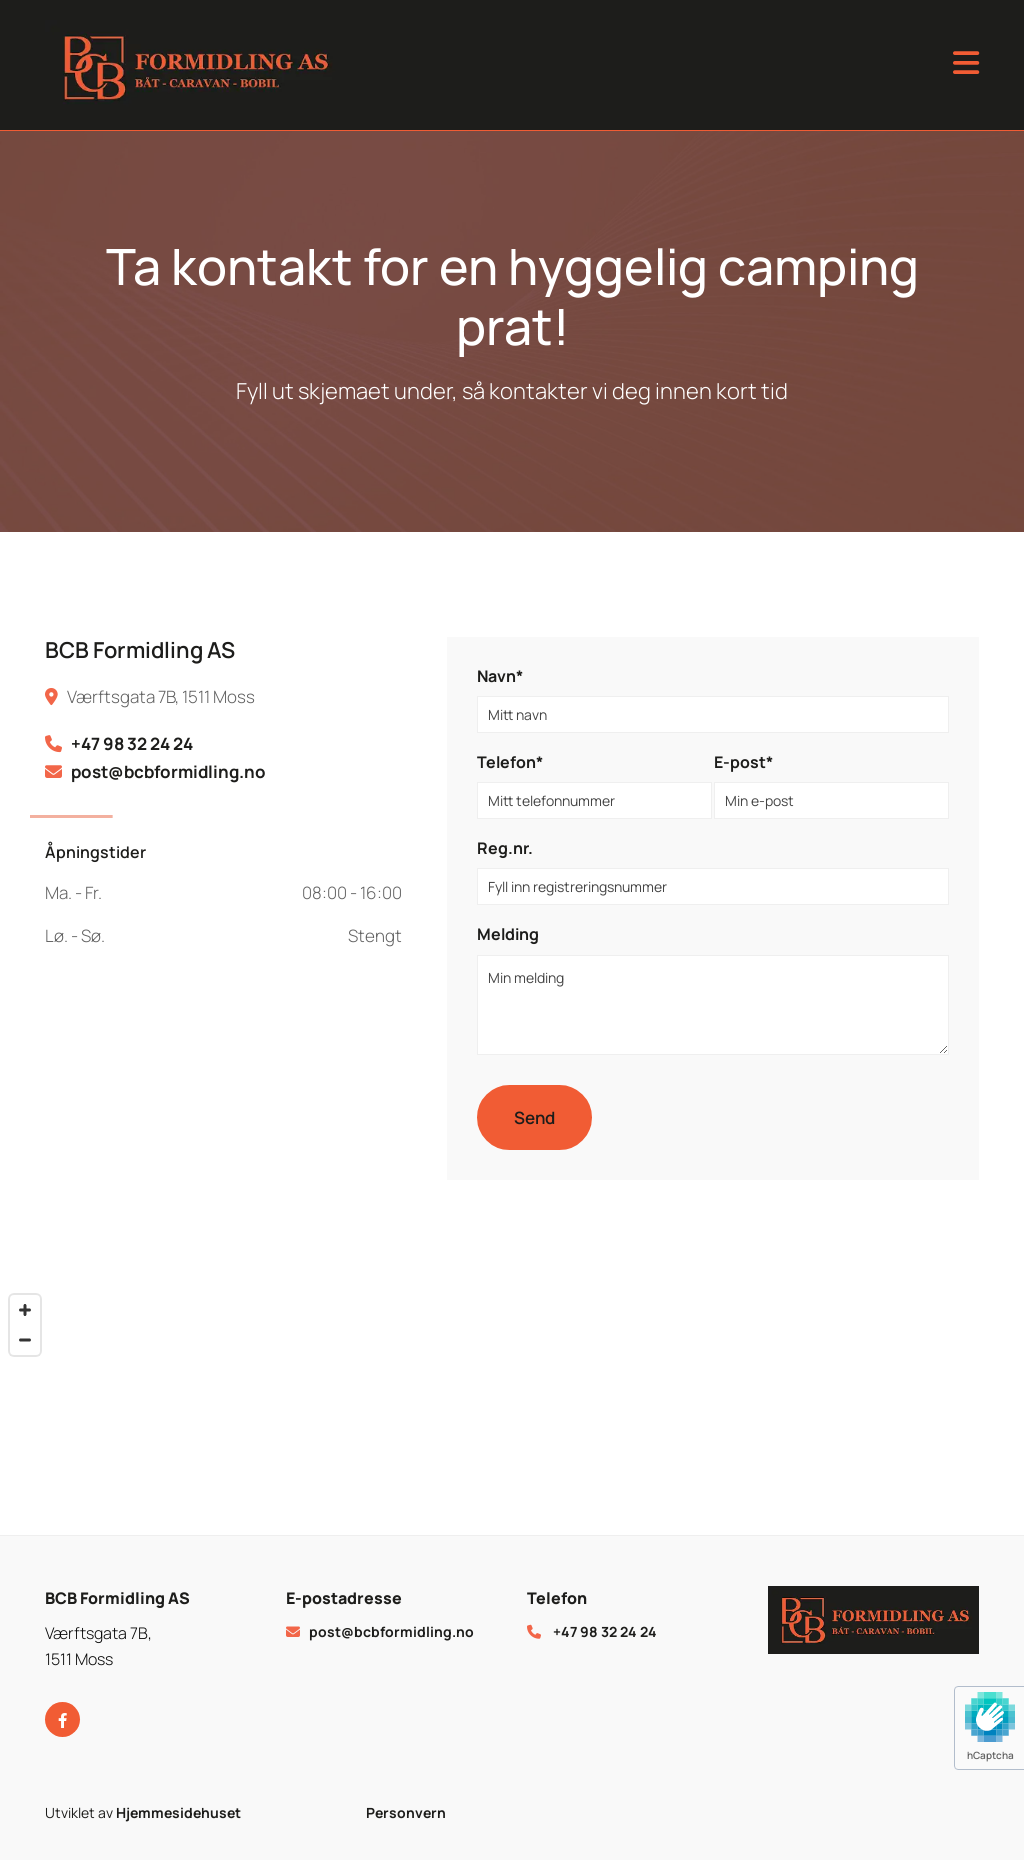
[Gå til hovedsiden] (231, 65)
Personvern (406, 1812)
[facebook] (62, 1719)
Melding (508, 934)
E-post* (743, 762)
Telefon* (510, 762)
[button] (713, 65)
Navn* (500, 676)
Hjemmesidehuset (178, 1812)
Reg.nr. (505, 848)
